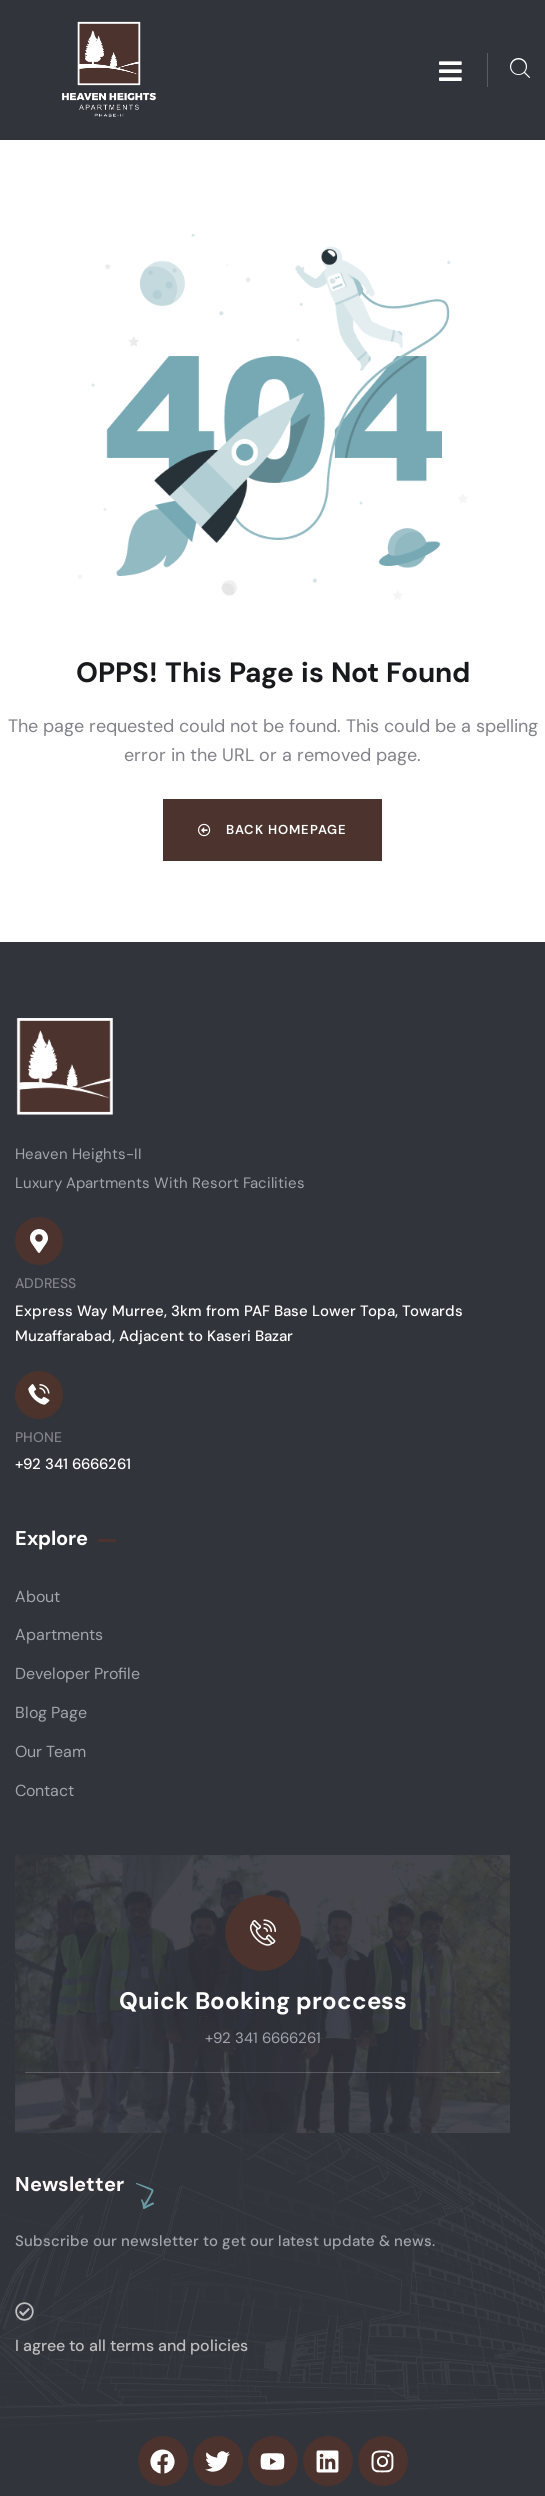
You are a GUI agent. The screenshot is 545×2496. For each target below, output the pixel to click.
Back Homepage (272, 829)
